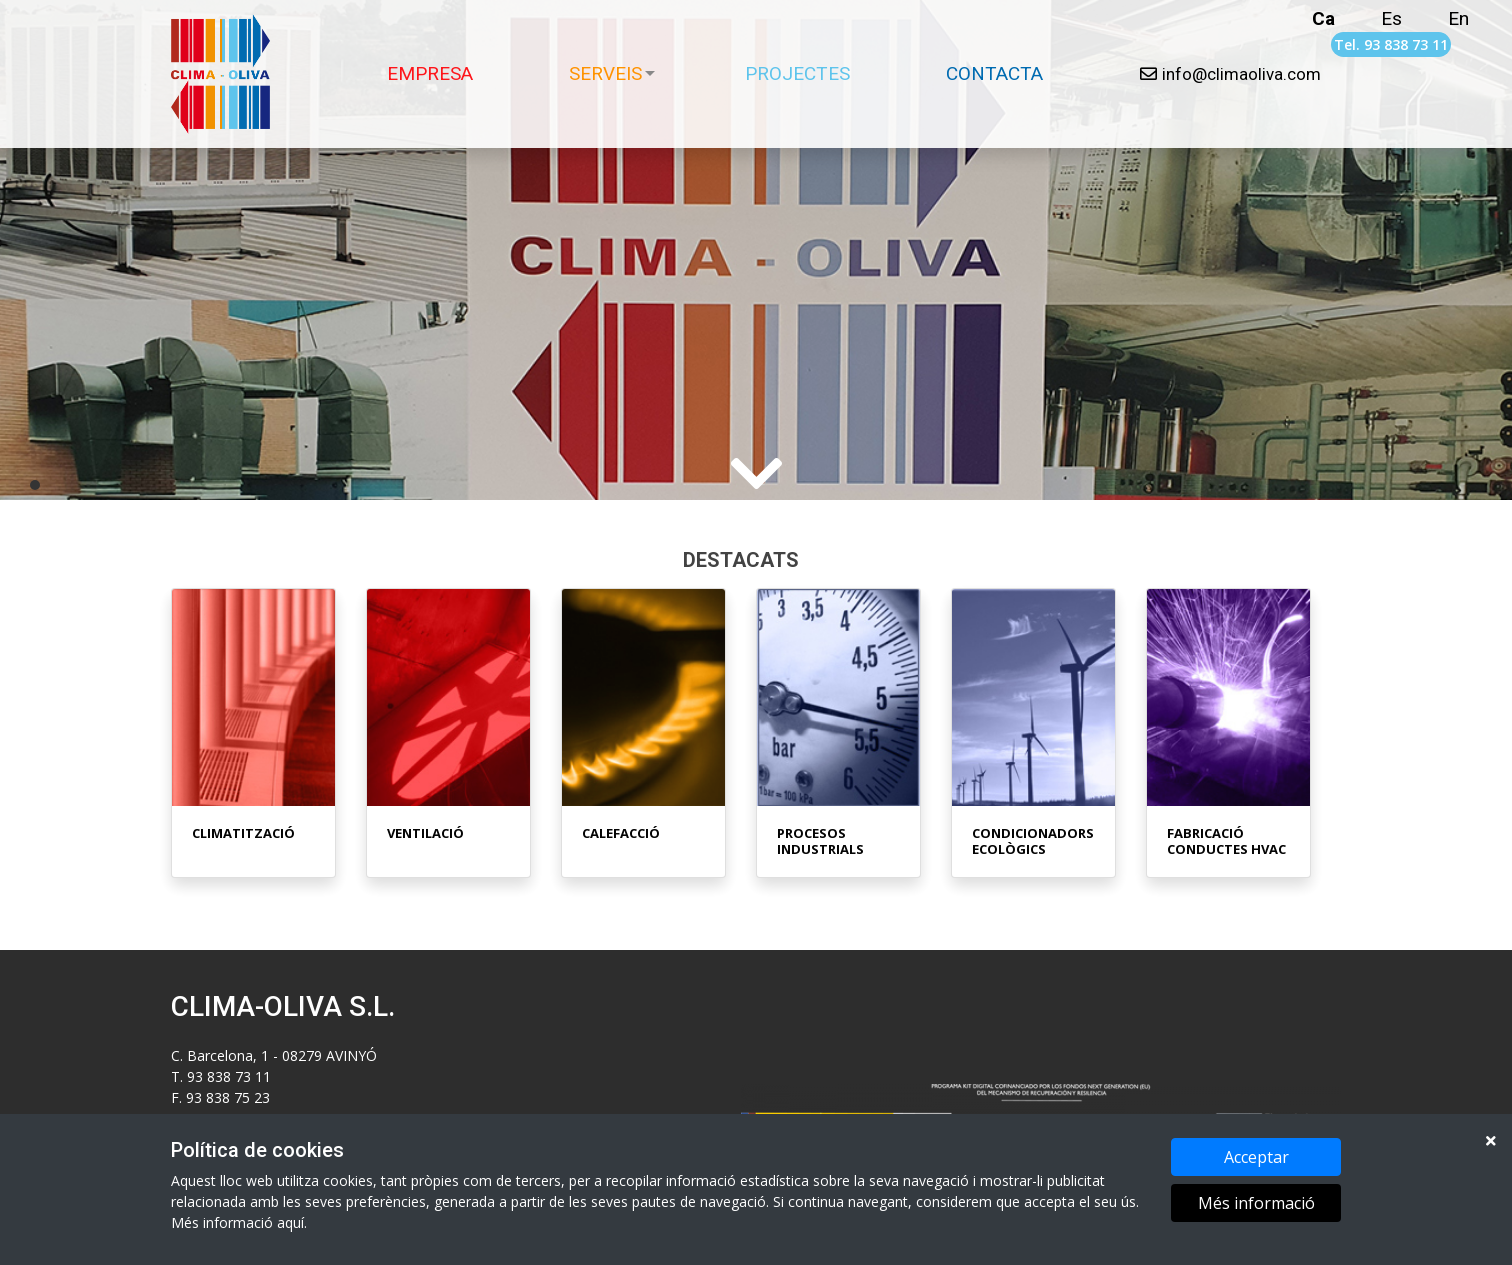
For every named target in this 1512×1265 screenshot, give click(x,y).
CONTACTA (994, 73)
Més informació (1256, 1203)
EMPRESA (430, 73)
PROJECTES (797, 73)
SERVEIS (605, 73)
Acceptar (1256, 1157)
